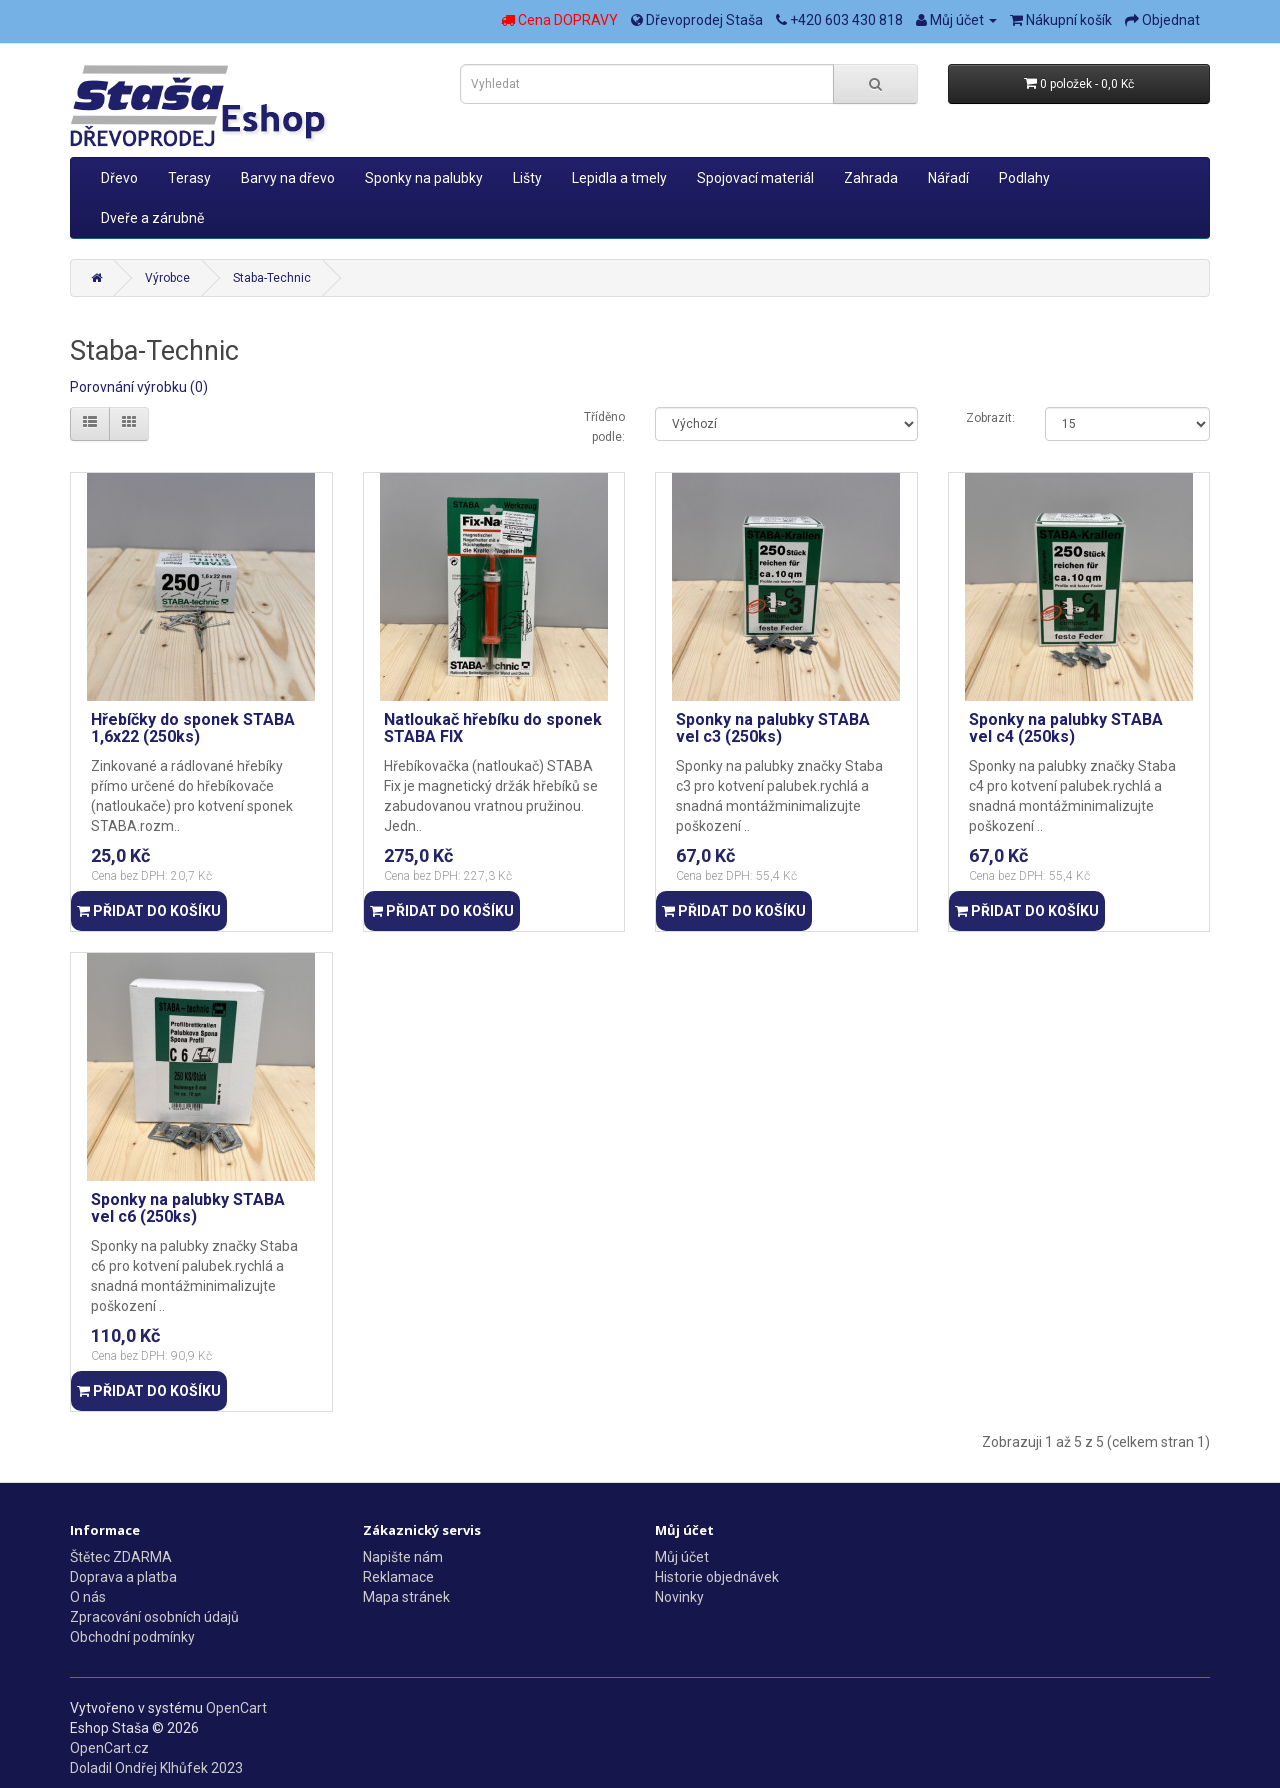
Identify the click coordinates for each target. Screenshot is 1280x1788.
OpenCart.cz (109, 1748)
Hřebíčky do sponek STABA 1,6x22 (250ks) (193, 728)
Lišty (527, 178)
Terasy (189, 178)
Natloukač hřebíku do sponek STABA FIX (493, 728)
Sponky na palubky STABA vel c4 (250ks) (1066, 728)
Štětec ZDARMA (121, 1557)
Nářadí (948, 178)
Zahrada (871, 178)
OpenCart (236, 1708)
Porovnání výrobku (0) (139, 387)
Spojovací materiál (755, 178)
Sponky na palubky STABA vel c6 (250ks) (188, 1208)
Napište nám (403, 1557)
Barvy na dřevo (288, 178)
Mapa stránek (406, 1597)
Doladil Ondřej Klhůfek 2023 (156, 1768)
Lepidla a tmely (619, 178)
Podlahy (1024, 178)
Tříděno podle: (604, 427)
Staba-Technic (272, 278)
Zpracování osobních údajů (154, 1617)
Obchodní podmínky (132, 1637)
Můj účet (682, 1557)
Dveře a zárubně (152, 218)
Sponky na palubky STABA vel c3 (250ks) (773, 728)
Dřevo (119, 178)
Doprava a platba (123, 1577)
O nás (88, 1597)
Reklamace (398, 1577)
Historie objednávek (717, 1577)
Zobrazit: (990, 418)
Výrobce (167, 278)
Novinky (679, 1597)
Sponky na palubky (424, 178)
